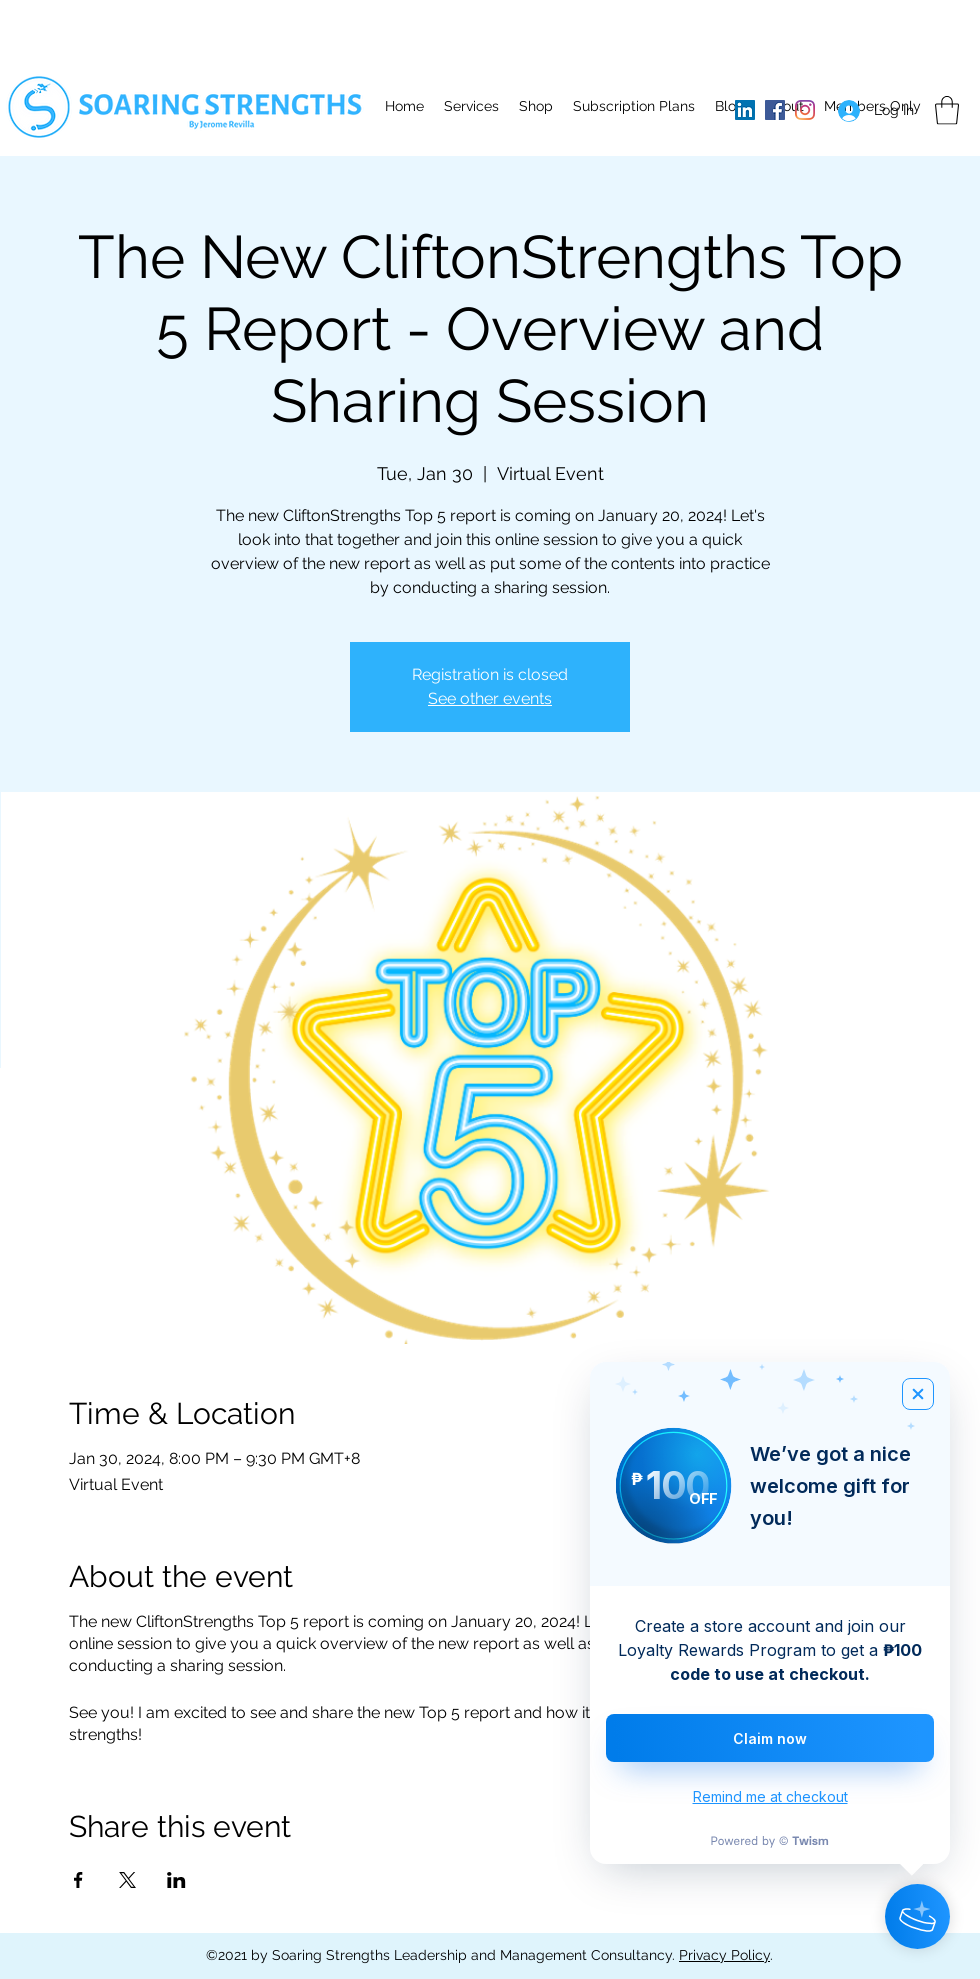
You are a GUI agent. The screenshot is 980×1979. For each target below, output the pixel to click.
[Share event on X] (127, 1880)
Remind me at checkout (770, 1796)
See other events (490, 698)
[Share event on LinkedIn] (176, 1880)
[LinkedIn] (745, 110)
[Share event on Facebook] (78, 1880)
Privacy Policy (724, 1955)
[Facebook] (775, 110)
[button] (471, 106)
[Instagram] (805, 110)
